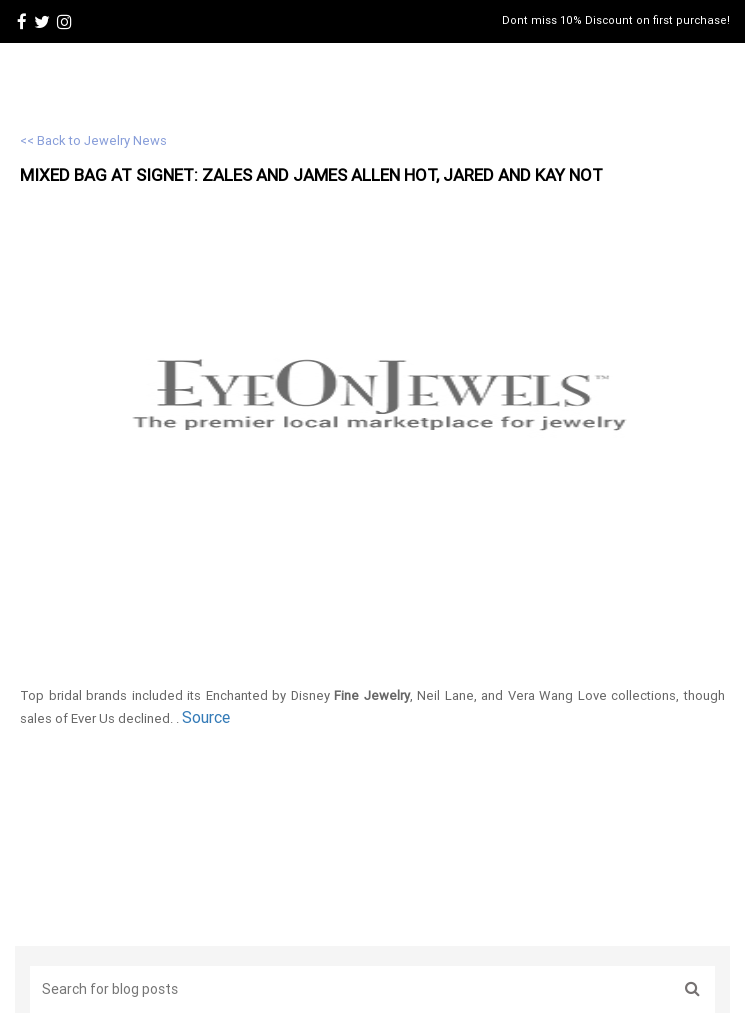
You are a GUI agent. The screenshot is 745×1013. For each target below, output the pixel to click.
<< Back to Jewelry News (93, 140)
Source (206, 717)
